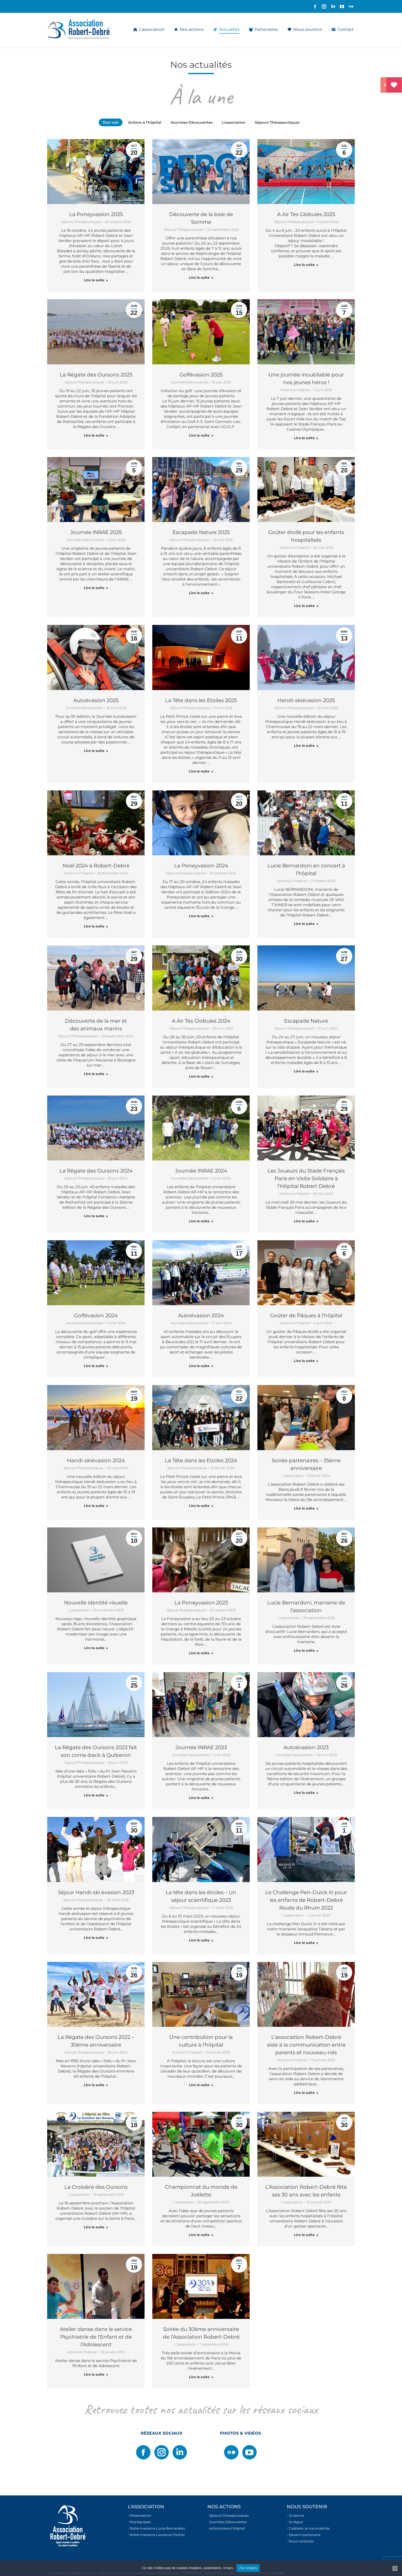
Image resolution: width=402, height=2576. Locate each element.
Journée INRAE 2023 (201, 1747)
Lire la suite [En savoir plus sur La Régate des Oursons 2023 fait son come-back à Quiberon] (96, 1795)
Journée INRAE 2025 (96, 532)
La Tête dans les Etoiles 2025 (201, 700)
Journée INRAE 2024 (201, 1171)
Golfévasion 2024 (96, 1315)
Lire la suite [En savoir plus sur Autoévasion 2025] (96, 751)
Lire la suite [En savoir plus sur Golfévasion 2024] (96, 1366)
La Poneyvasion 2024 (201, 866)
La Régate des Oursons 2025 (96, 375)
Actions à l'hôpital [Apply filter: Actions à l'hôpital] (144, 122)
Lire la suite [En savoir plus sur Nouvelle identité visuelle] (96, 1648)
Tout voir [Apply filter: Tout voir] (111, 122)
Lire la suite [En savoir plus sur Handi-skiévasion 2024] (96, 1506)
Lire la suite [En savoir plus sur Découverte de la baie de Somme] (201, 277)
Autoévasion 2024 (201, 1315)
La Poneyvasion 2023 (201, 1603)
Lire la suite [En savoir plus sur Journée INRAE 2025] (96, 588)
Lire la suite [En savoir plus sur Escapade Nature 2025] (201, 593)
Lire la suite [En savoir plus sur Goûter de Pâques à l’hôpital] (306, 1361)
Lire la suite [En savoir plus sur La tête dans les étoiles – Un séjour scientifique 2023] (201, 1940)
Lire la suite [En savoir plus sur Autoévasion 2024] (201, 1366)
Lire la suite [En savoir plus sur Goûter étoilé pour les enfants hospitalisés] (306, 606)
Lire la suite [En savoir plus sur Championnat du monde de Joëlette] (201, 2235)
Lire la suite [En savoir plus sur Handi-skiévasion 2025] (306, 745)
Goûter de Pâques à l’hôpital (306, 1315)
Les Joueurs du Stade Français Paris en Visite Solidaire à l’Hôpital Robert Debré (306, 1178)
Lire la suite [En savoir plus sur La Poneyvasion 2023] (201, 1653)
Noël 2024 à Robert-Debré (96, 866)
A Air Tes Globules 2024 (201, 1021)
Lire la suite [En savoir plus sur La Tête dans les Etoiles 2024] (201, 1506)
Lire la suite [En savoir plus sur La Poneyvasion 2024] (201, 916)
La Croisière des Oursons (96, 2187)
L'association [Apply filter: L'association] (234, 122)
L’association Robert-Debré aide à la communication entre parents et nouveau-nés (306, 2045)
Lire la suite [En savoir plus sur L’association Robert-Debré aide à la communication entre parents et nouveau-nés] (306, 2092)
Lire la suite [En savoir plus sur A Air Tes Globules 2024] (201, 1076)
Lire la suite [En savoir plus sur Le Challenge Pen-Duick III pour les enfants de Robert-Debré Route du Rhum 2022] (306, 1943)
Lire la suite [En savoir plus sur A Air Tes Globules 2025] (306, 265)
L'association (293, 1476)
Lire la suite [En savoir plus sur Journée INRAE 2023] (201, 1798)
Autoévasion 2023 (306, 1747)
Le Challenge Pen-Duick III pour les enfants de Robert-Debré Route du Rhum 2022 (306, 1900)
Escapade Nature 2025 (201, 532)
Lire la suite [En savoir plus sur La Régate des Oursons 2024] (96, 1216)
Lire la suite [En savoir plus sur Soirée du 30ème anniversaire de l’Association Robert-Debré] (201, 2377)
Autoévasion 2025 (95, 700)
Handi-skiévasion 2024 (96, 1460)
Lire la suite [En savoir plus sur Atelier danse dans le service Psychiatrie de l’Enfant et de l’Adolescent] (96, 2374)
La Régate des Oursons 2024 (96, 1171)
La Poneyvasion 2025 (96, 214)
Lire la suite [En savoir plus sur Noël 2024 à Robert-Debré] (96, 926)
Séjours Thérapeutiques (81, 222)
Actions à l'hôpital (295, 390)
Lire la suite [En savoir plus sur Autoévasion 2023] (306, 1792)
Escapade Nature (306, 1021)
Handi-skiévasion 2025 (306, 700)
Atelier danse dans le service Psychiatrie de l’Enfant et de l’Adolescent (96, 2337)
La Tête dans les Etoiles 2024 (201, 1460)
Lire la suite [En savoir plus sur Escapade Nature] (306, 1071)
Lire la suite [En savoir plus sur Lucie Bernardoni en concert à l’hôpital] (306, 924)
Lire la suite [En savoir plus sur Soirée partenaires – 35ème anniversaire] (306, 1508)
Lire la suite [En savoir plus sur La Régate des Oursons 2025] (96, 435)
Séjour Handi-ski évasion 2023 (96, 1892)
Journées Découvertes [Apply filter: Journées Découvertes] (191, 122)
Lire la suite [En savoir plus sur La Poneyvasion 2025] (96, 280)
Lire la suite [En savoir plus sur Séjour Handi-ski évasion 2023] (96, 1937)
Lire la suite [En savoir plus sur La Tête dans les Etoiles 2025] (201, 771)
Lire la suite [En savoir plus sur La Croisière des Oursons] (96, 2227)
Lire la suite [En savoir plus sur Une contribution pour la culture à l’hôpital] (201, 2085)
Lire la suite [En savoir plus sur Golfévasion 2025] (201, 435)
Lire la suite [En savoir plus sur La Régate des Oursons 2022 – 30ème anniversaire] (96, 2085)
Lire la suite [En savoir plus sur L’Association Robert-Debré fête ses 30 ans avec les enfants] (306, 2235)
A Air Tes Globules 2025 (306, 214)
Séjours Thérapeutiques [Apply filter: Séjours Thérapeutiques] (277, 122)
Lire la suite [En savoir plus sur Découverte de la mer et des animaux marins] (96, 1074)
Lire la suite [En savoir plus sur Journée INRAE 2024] (201, 1221)
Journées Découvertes (189, 382)
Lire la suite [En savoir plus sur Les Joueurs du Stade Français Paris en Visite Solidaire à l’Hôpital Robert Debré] (306, 1221)
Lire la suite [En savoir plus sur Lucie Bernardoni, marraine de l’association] (306, 1650)
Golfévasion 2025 (201, 375)
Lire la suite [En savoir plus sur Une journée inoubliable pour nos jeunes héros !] (306, 438)
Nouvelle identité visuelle (96, 1603)
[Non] (395, 2568)
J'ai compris (248, 2568)
